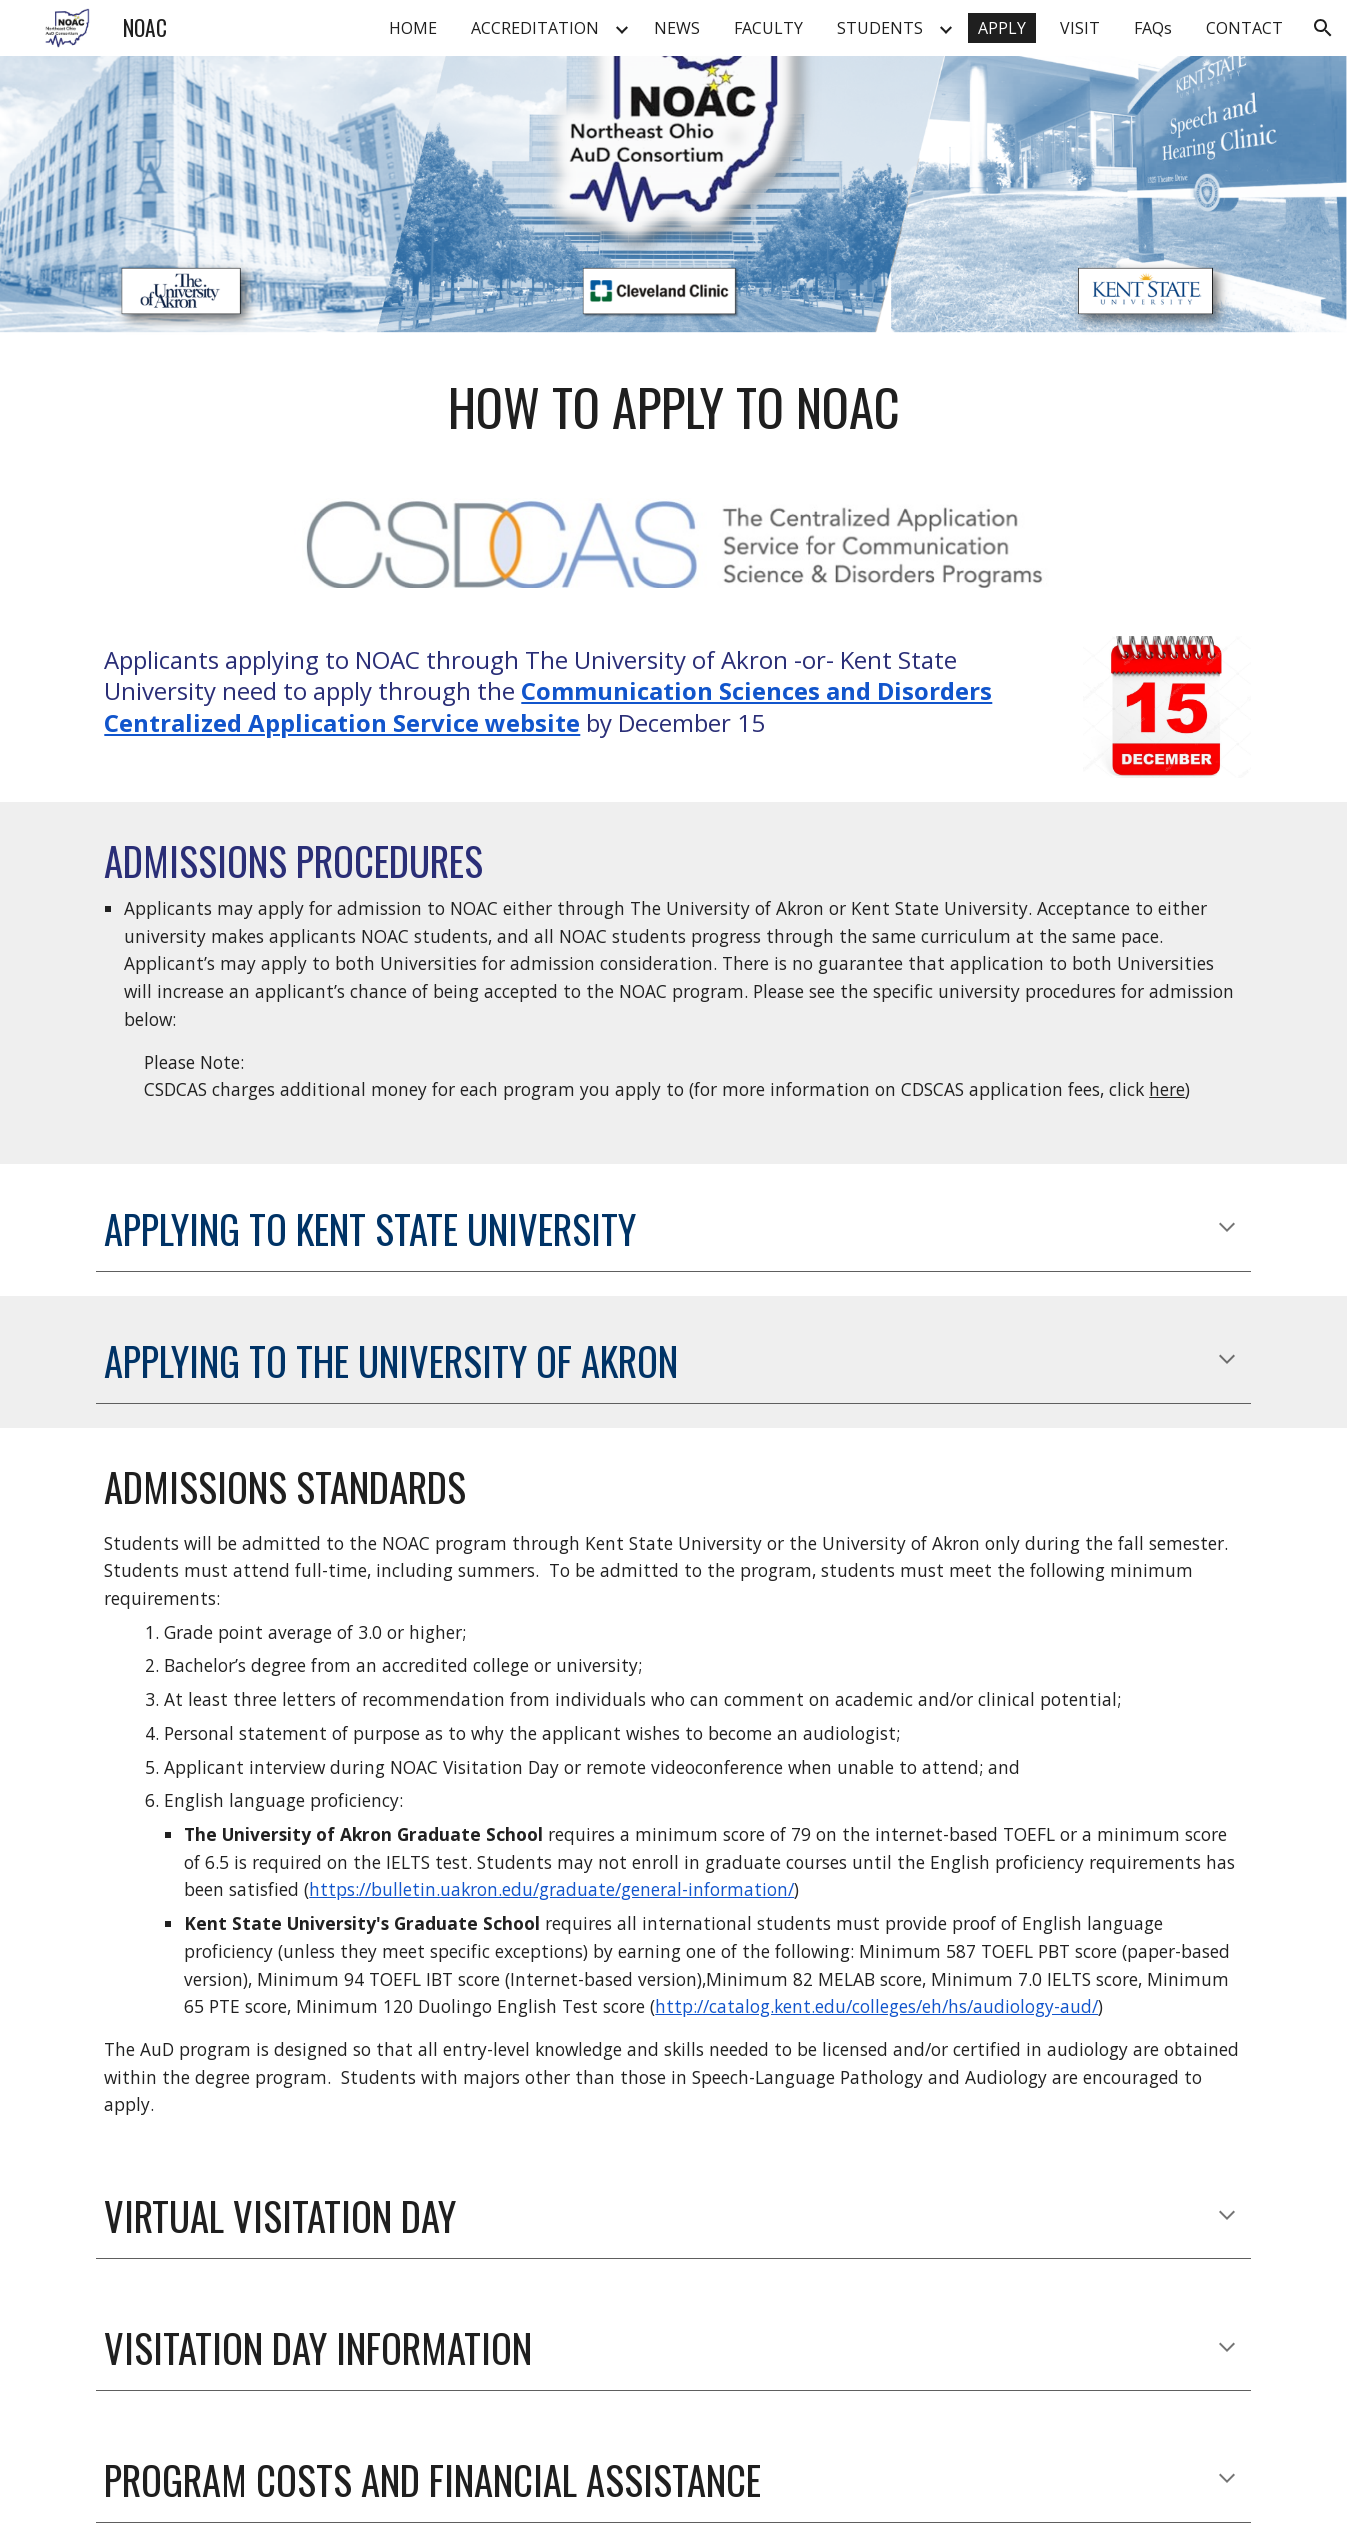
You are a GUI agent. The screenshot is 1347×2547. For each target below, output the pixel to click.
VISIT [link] (1080, 28)
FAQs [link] (1153, 28)
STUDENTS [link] (880, 28)
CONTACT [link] (1244, 28)
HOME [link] (413, 28)
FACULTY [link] (768, 28)
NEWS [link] (677, 28)
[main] (673, 407)
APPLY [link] (1002, 28)
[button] (1323, 28)
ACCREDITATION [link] (535, 28)
